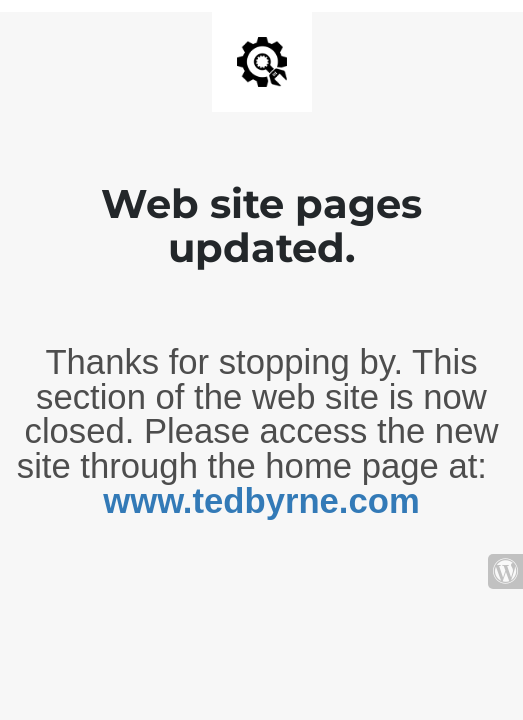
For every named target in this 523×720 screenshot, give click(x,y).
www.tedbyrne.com (261, 501)
